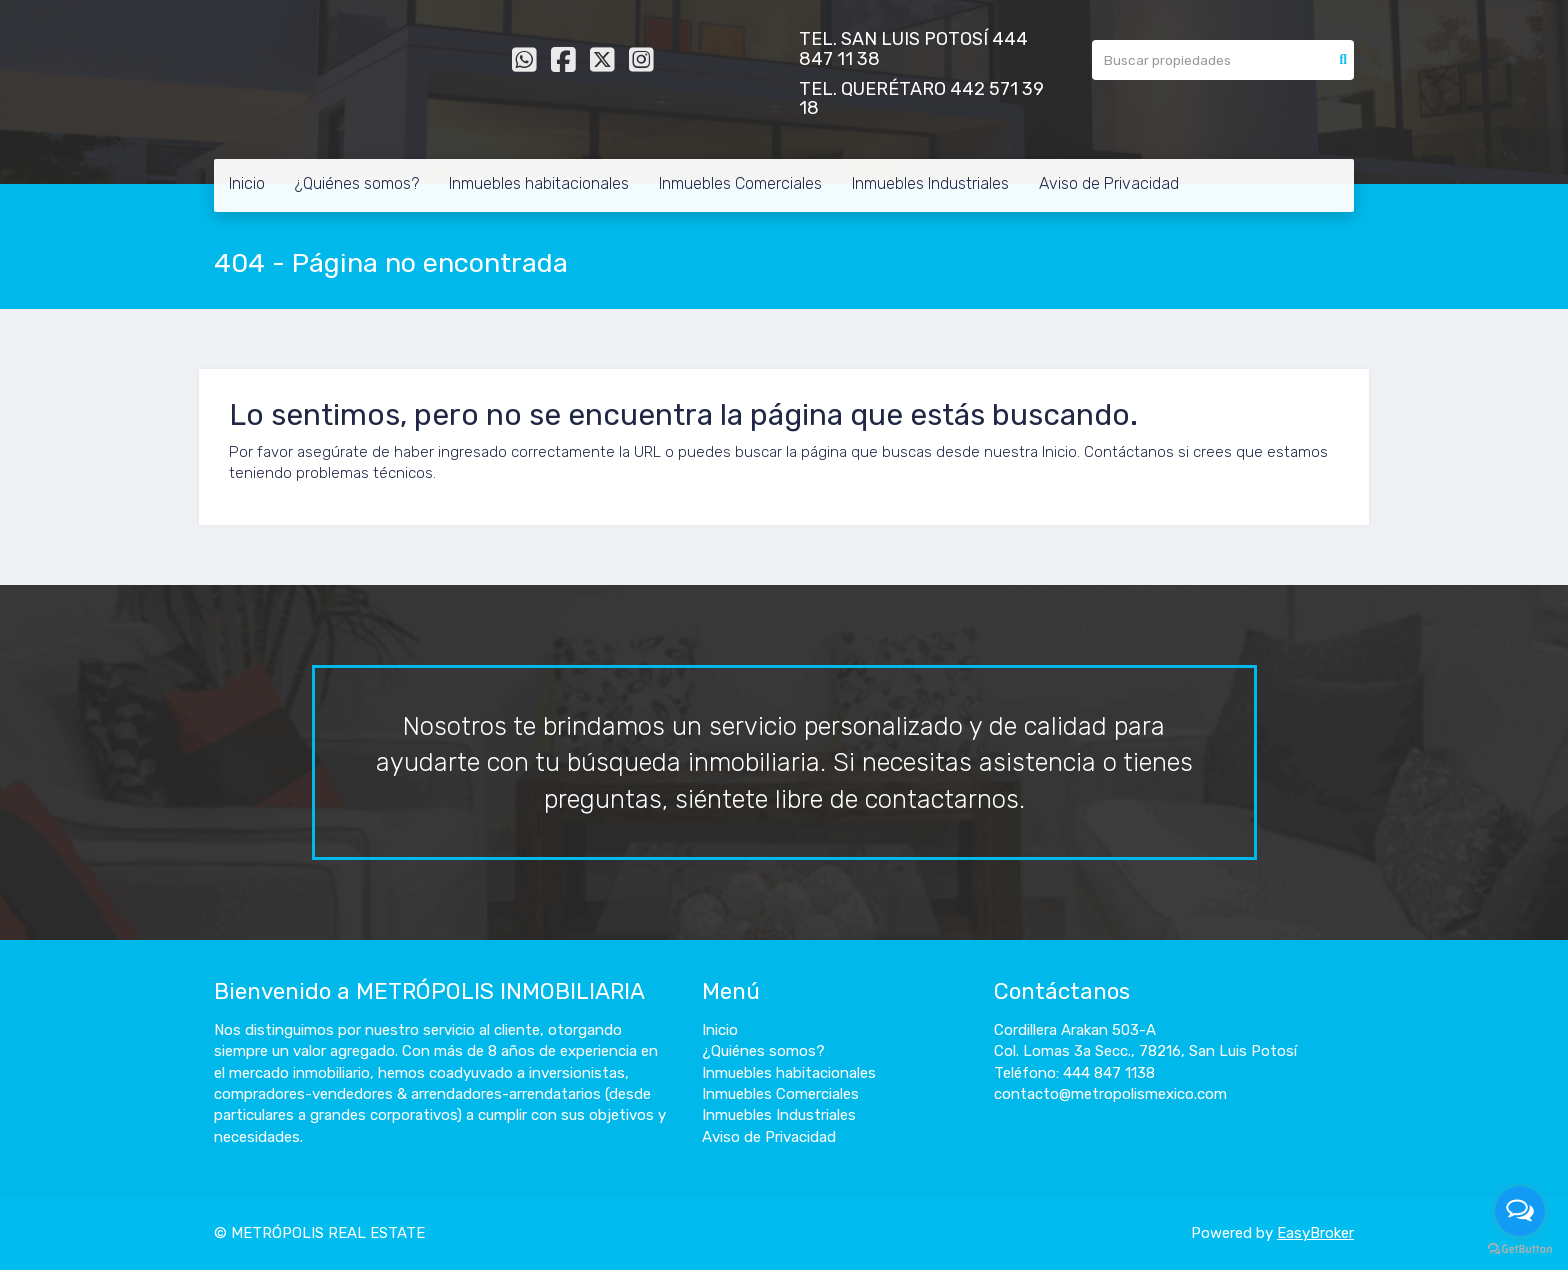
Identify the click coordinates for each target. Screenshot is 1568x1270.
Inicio (247, 183)
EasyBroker (1315, 1233)
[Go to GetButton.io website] (1520, 1249)
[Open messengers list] (1520, 1211)
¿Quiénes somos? (357, 183)
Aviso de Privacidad (1109, 183)
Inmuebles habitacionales (539, 183)
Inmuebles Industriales (930, 183)
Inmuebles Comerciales (740, 183)
